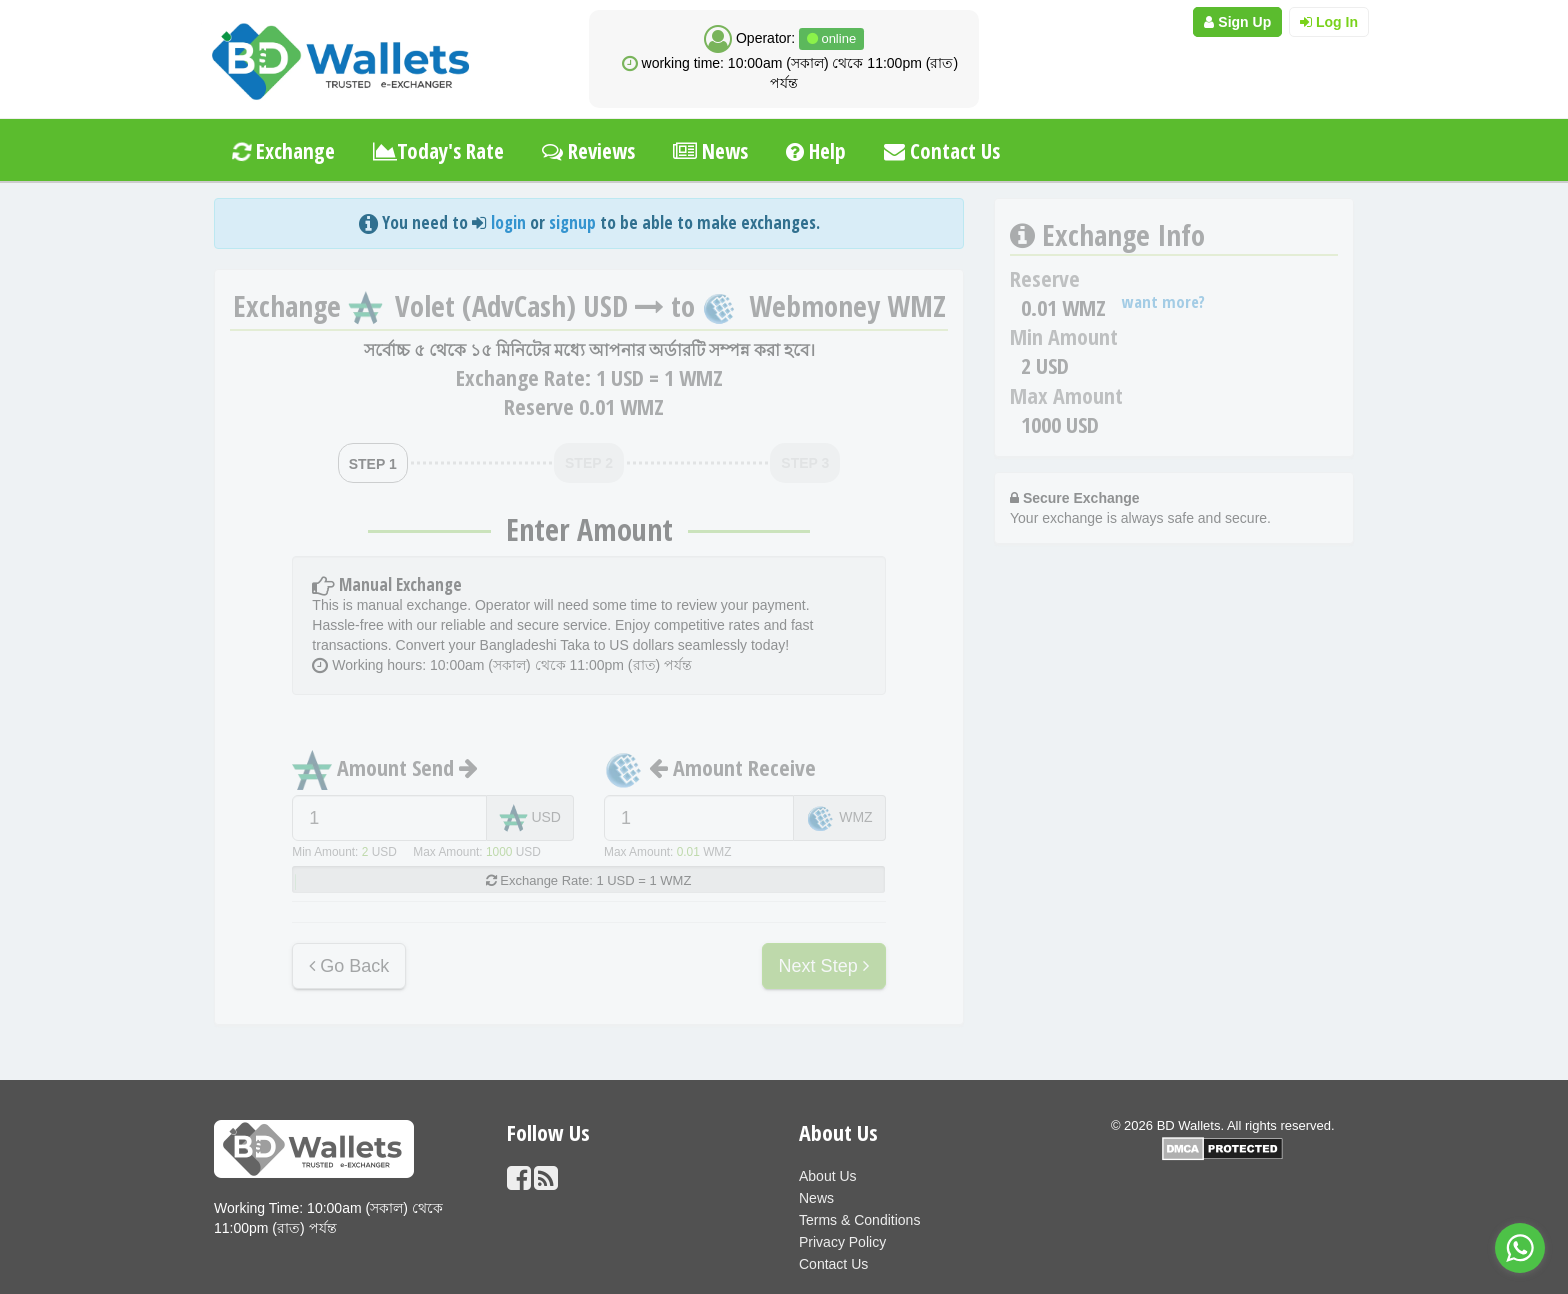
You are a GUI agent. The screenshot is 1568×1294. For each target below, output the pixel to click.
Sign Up (1237, 22)
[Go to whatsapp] (1520, 1248)
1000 (499, 852)
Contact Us (942, 151)
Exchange (282, 151)
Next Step (824, 966)
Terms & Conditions (859, 1220)
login (508, 222)
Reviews (588, 151)
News (710, 151)
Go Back (349, 966)
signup (572, 222)
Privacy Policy (842, 1242)
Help (816, 151)
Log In (1329, 22)
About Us (828, 1176)
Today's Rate (438, 151)
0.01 (688, 852)
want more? (1163, 301)
